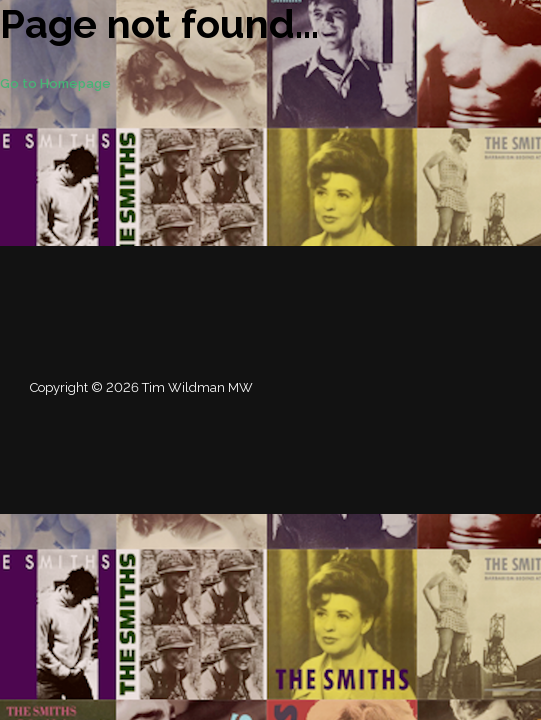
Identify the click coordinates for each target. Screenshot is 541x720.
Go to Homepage (55, 83)
